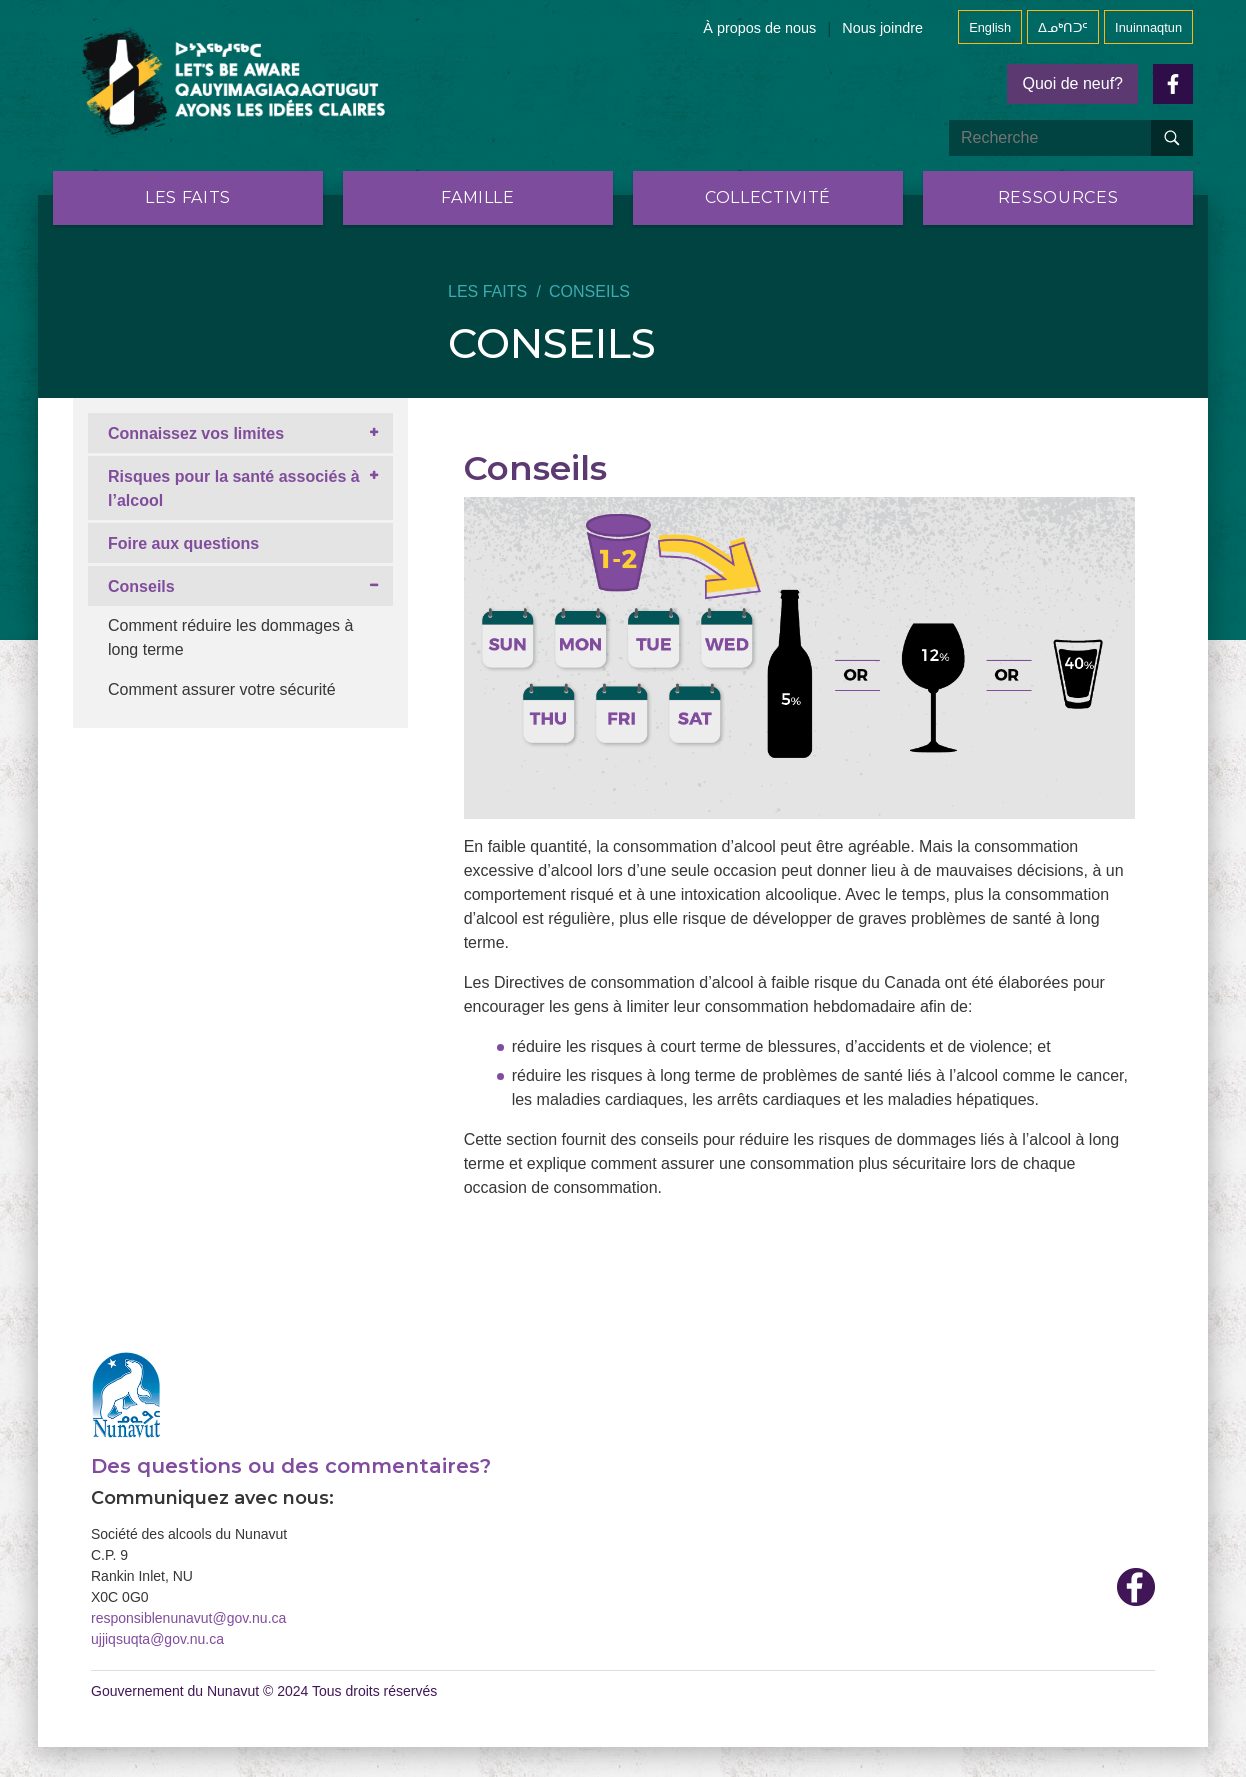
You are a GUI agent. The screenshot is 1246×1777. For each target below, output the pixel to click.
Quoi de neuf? (1072, 83)
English (990, 27)
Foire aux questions (183, 543)
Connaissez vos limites (196, 433)
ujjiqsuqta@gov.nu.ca (157, 1639)
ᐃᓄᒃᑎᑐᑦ (1063, 27)
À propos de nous (759, 28)
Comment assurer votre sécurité (222, 689)
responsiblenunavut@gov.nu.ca (188, 1618)
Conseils (141, 586)
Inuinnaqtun (1148, 27)
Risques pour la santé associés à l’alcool (234, 488)
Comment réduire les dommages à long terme (230, 637)
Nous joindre (882, 28)
